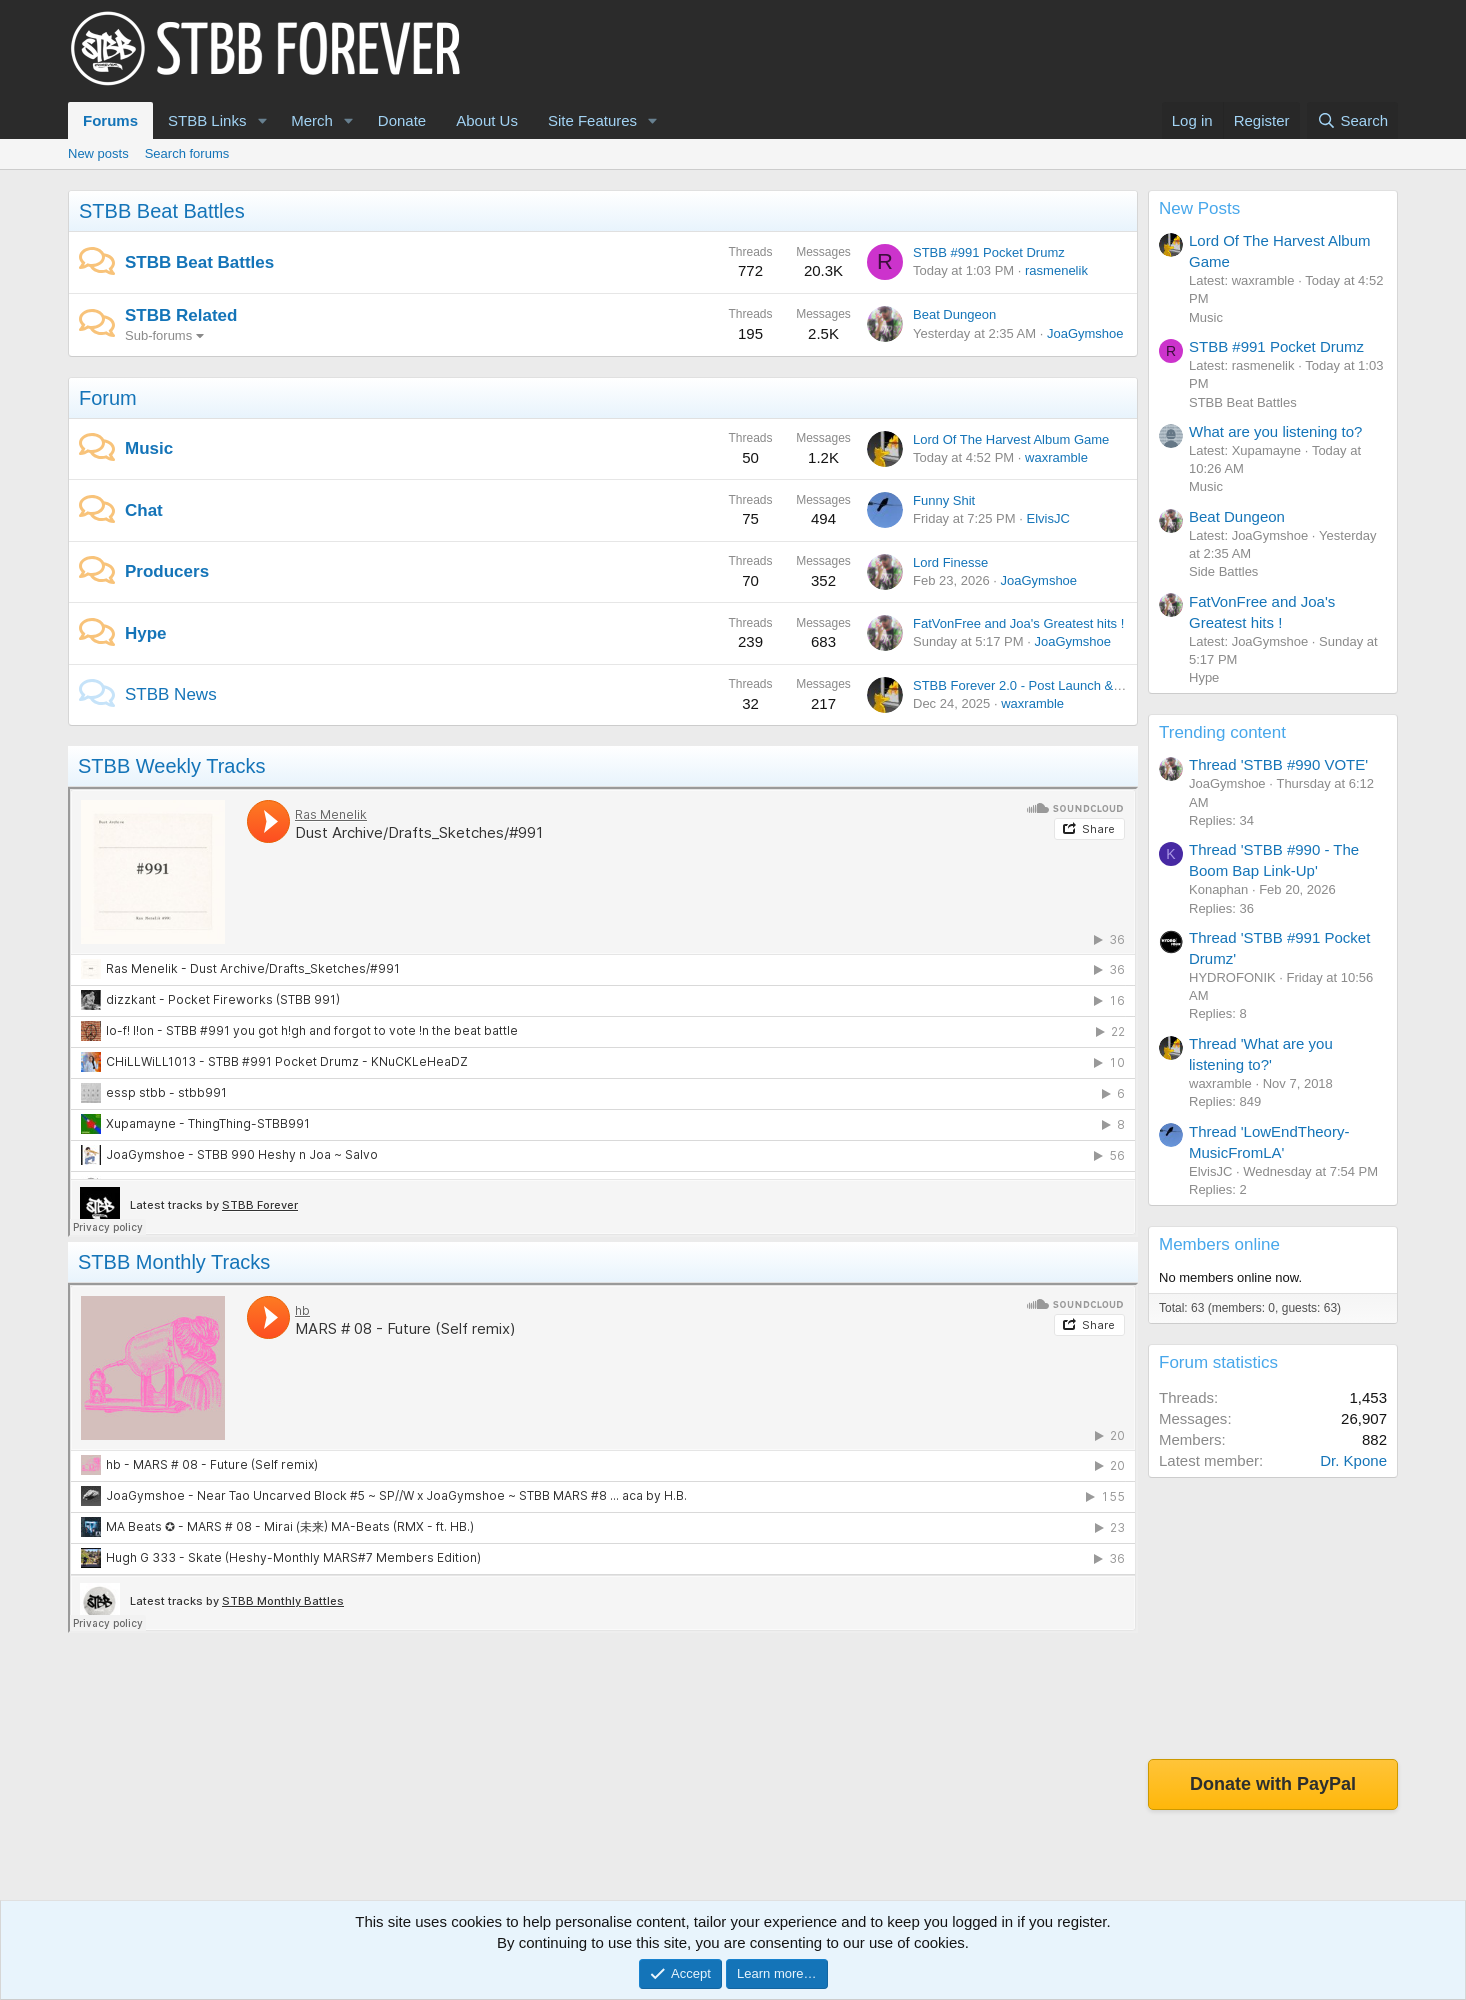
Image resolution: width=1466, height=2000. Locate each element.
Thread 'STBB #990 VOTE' (1278, 764)
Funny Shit (944, 500)
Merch (312, 120)
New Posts (1199, 208)
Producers (167, 571)
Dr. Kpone (1353, 1460)
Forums (110, 120)
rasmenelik (1056, 270)
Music (149, 448)
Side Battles (1223, 571)
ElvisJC (1047, 518)
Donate (402, 120)
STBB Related (181, 315)
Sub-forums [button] (158, 335)
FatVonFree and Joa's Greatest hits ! (1018, 623)
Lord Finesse (950, 562)
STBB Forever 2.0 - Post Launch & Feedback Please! (1067, 685)
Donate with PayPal (1273, 1784)
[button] (262, 120)
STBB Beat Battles (162, 211)
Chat (144, 510)
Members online (1219, 1244)
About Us (487, 120)
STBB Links (207, 120)
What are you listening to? (1275, 431)
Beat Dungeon (954, 314)
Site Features (592, 120)
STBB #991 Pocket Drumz (989, 252)
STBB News (171, 694)
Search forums (187, 153)
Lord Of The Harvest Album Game (1011, 439)
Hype (146, 633)
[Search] (1352, 120)
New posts (98, 153)
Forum (108, 398)
